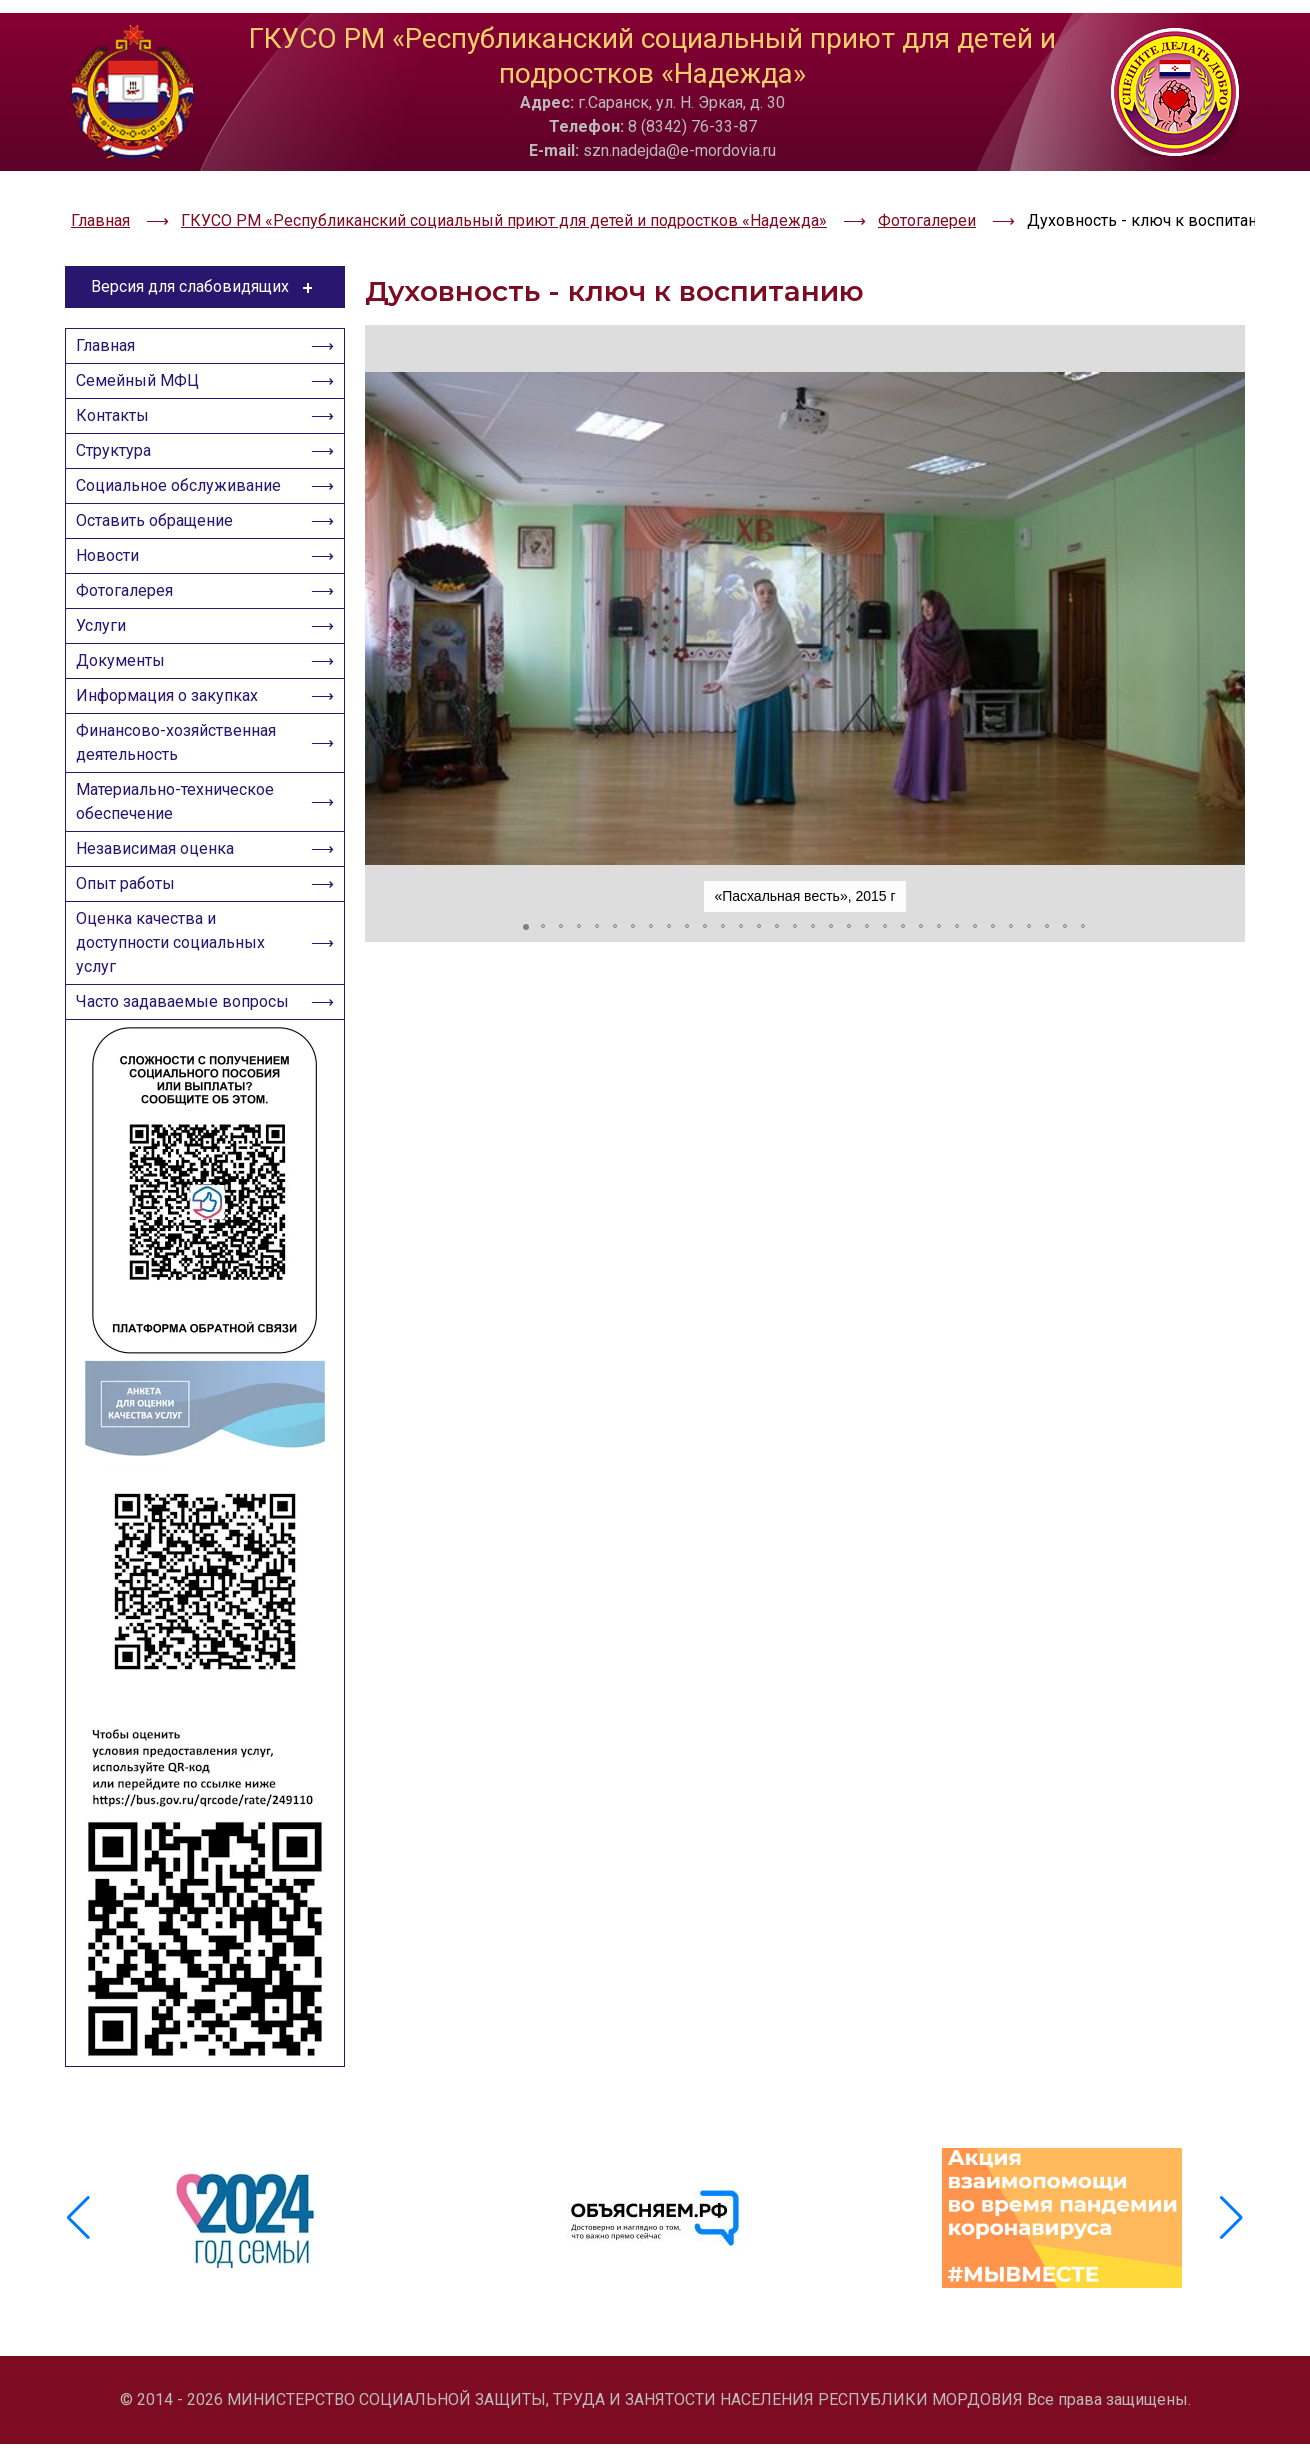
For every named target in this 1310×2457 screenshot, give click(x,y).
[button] (383, 567)
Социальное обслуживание (184, 464)
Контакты (118, 382)
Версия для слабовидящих (205, 235)
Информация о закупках (173, 710)
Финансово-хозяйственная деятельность (182, 763)
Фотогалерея (130, 587)
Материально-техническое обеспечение (181, 828)
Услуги (107, 628)
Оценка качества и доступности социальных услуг (176, 987)
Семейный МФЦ (143, 341)
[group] (248, 2257)
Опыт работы (131, 922)
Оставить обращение (160, 505)
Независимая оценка (161, 881)
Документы (126, 669)
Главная (111, 300)
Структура (119, 423)
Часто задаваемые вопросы (153, 1064)
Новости (113, 546)
